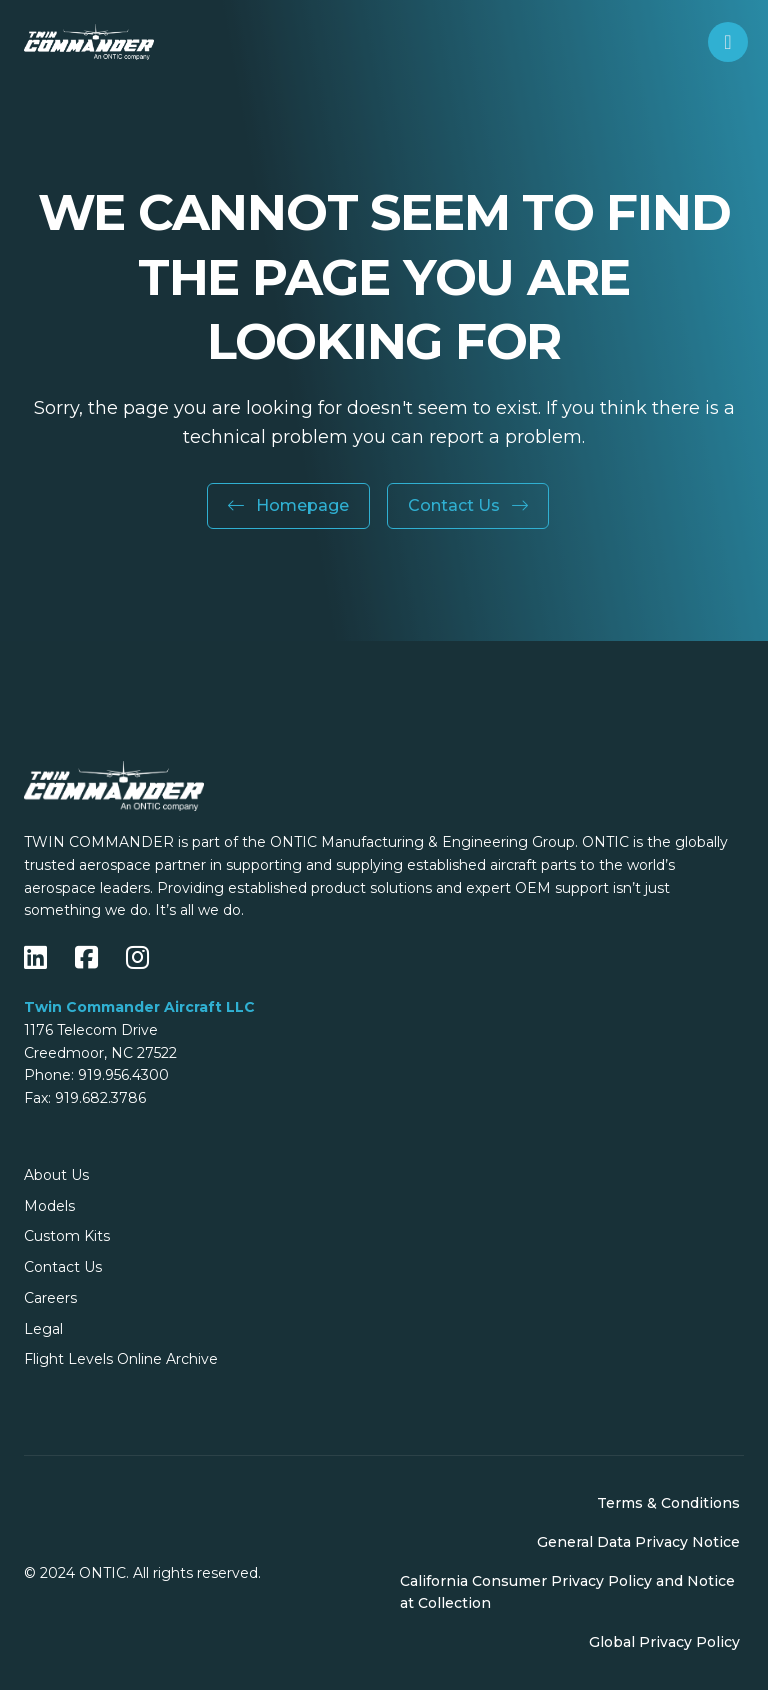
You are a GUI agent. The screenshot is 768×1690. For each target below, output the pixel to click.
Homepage (288, 505)
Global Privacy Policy (664, 1642)
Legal (43, 1329)
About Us (56, 1175)
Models (49, 1206)
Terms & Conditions (668, 1503)
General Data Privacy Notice (638, 1542)
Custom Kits (67, 1236)
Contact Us (468, 505)
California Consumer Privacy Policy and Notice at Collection (567, 1592)
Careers (50, 1298)
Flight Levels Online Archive (121, 1359)
